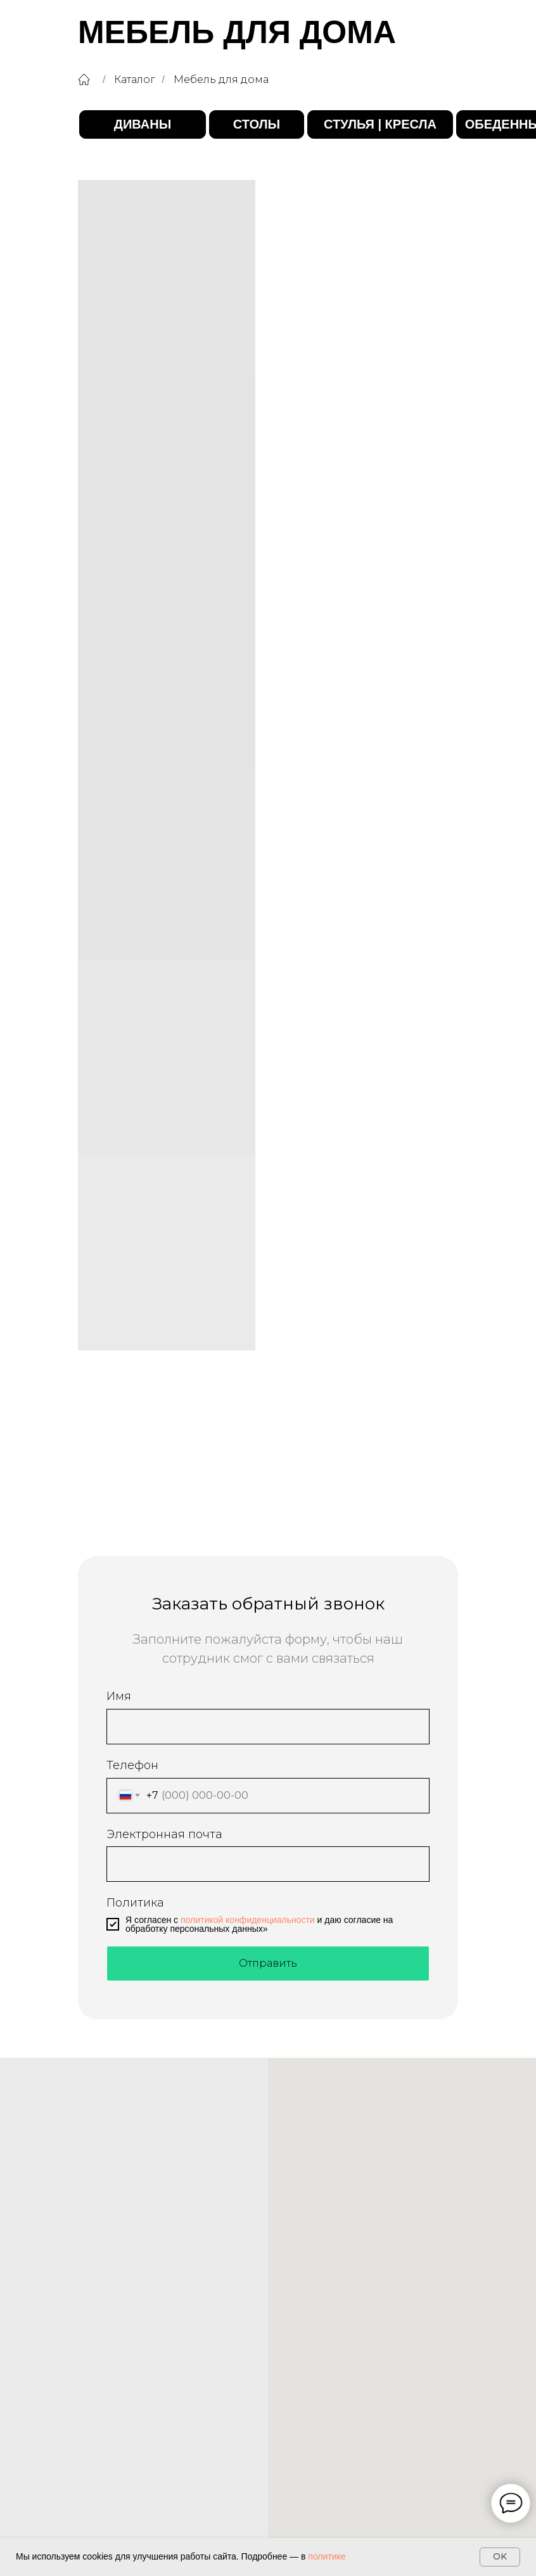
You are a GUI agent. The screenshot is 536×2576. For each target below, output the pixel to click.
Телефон (132, 1765)
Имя (118, 1696)
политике (326, 2556)
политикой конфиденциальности (248, 1920)
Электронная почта (164, 1834)
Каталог (134, 79)
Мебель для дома (221, 79)
